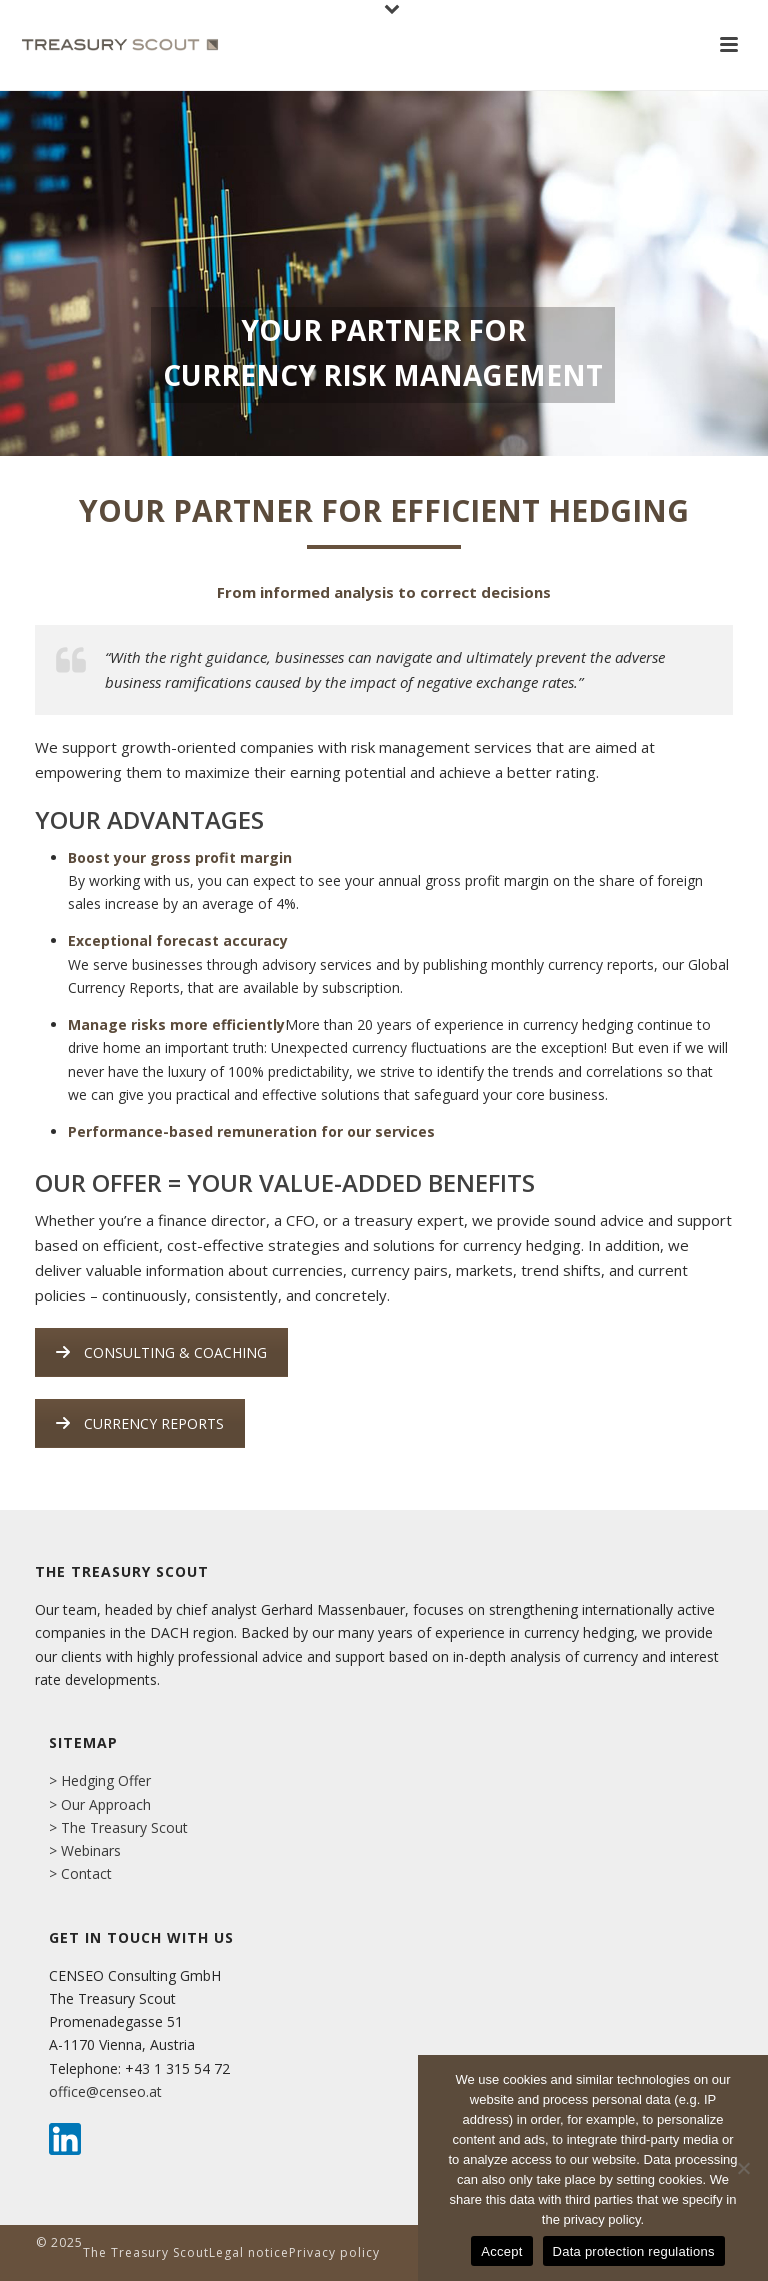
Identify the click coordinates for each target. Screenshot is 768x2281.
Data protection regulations (634, 2251)
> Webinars (85, 1850)
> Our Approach (100, 1804)
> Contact (80, 1873)
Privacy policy (334, 2253)
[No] (743, 2168)
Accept (501, 2251)
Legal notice (249, 2253)
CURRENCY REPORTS (140, 1423)
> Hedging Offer (100, 1780)
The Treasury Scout (146, 2253)
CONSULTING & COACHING (161, 1352)
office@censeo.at (105, 2091)
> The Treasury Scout (118, 1827)
